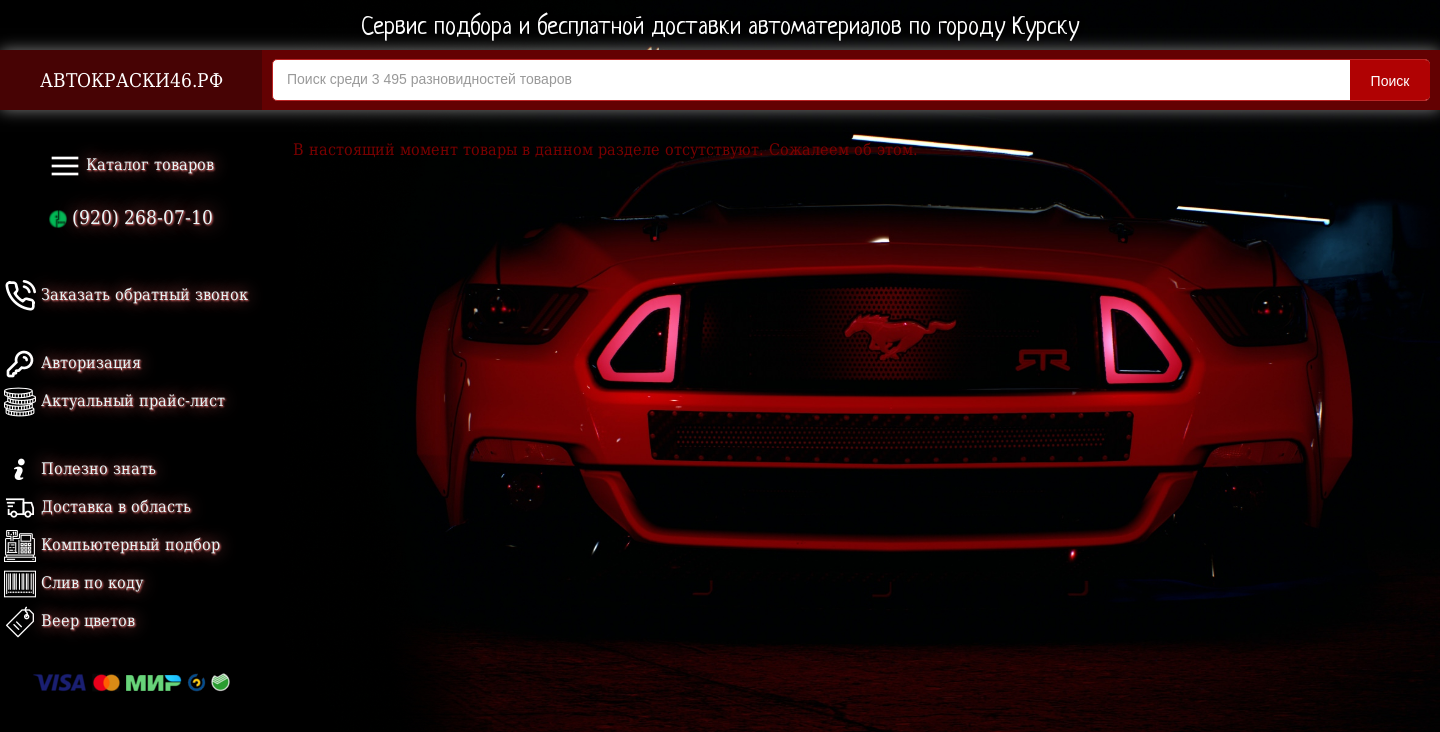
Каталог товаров (131, 166)
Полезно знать (80, 468)
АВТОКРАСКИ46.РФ (131, 80)
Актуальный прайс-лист (114, 400)
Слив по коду (73, 582)
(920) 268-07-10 (131, 217)
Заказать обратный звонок (126, 294)
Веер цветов (69, 620)
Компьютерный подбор (112, 544)
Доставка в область (97, 506)
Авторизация (72, 362)
